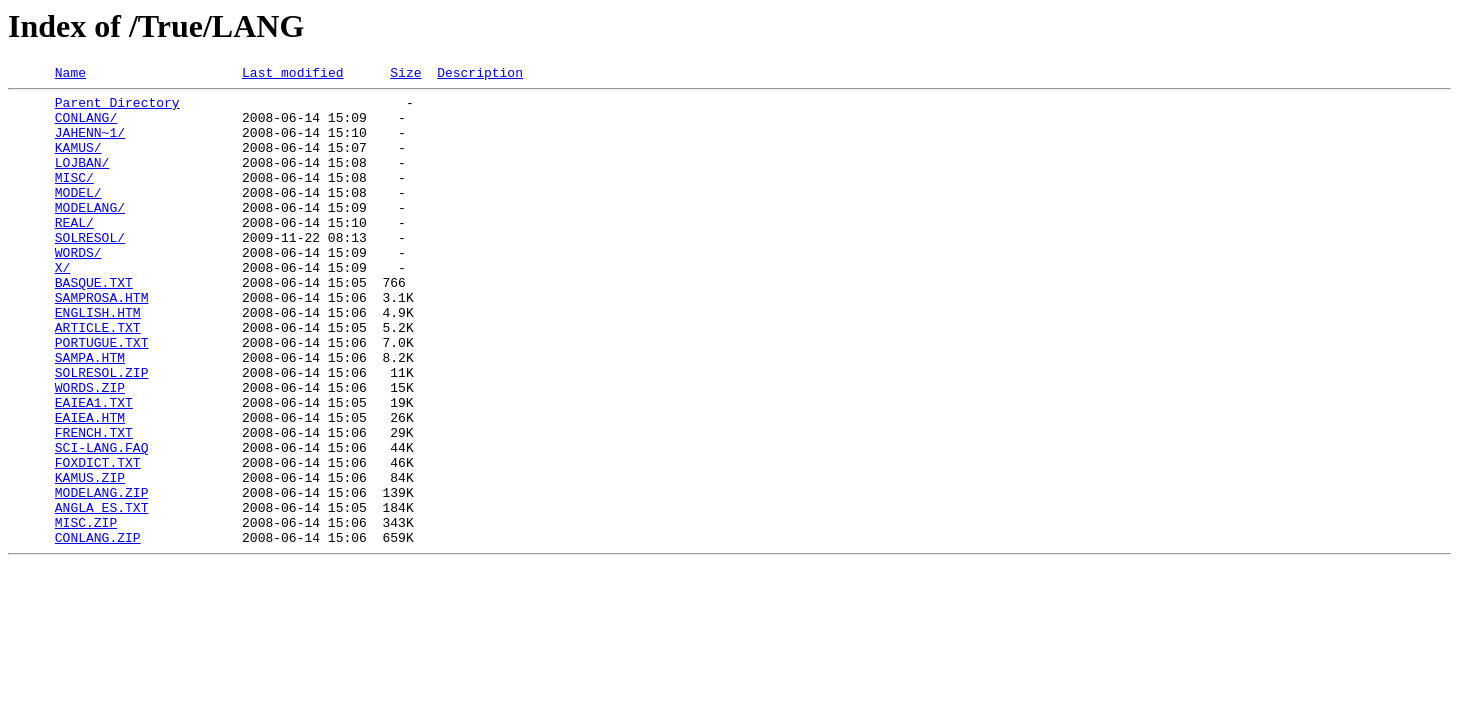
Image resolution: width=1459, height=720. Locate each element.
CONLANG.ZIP (98, 630)
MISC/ (74, 198)
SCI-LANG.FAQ (102, 522)
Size (405, 75)
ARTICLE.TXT (98, 378)
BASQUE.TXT (94, 324)
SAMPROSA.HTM (102, 342)
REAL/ (74, 252)
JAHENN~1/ (90, 144)
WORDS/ (78, 288)
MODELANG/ (90, 234)
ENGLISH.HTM (98, 360)
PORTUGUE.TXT (102, 396)
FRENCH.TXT (94, 504)
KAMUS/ (78, 162)
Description (480, 75)
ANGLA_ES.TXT (102, 594)
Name (70, 75)
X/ (63, 306)
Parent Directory (117, 108)
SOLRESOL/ (90, 270)
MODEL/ (78, 216)
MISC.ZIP (86, 612)
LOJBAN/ (82, 180)
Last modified (292, 75)
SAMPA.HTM (90, 414)
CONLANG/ (86, 126)
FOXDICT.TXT (98, 540)
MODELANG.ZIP (102, 576)
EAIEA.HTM (90, 486)
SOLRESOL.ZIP (102, 432)
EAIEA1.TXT (94, 468)
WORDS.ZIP (90, 450)
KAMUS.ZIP (90, 558)
